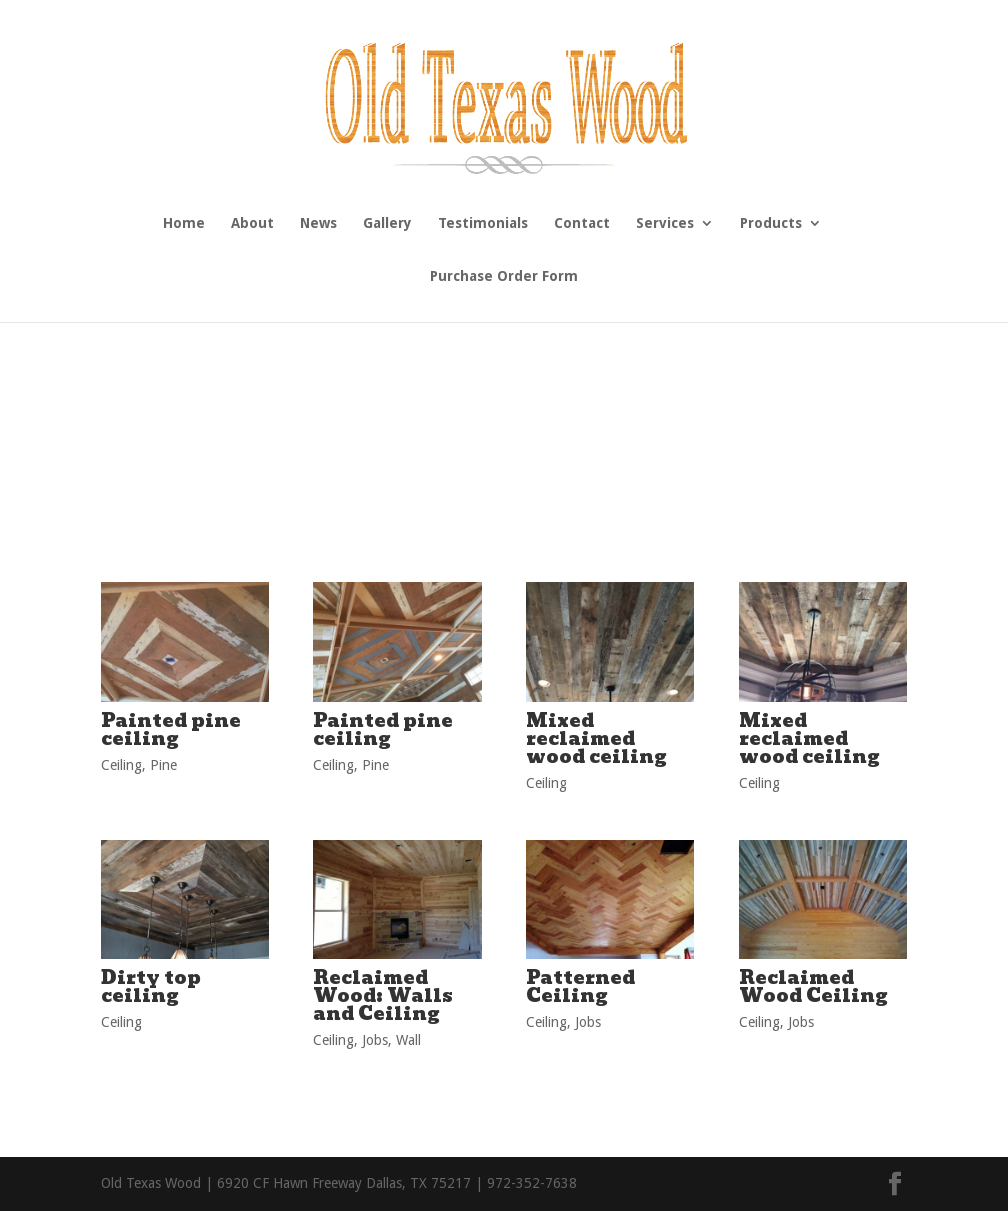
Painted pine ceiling (171, 729)
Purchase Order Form (504, 276)
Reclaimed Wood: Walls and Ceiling (383, 995)
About (252, 223)
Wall (408, 1040)
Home (184, 223)
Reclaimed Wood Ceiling (813, 986)
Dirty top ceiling (151, 986)
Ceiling (121, 765)
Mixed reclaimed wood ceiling (596, 738)
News (318, 223)
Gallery (387, 223)
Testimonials (483, 223)
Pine (163, 765)
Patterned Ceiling (580, 986)
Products (771, 223)
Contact (582, 223)
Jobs (375, 1040)
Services (665, 223)
